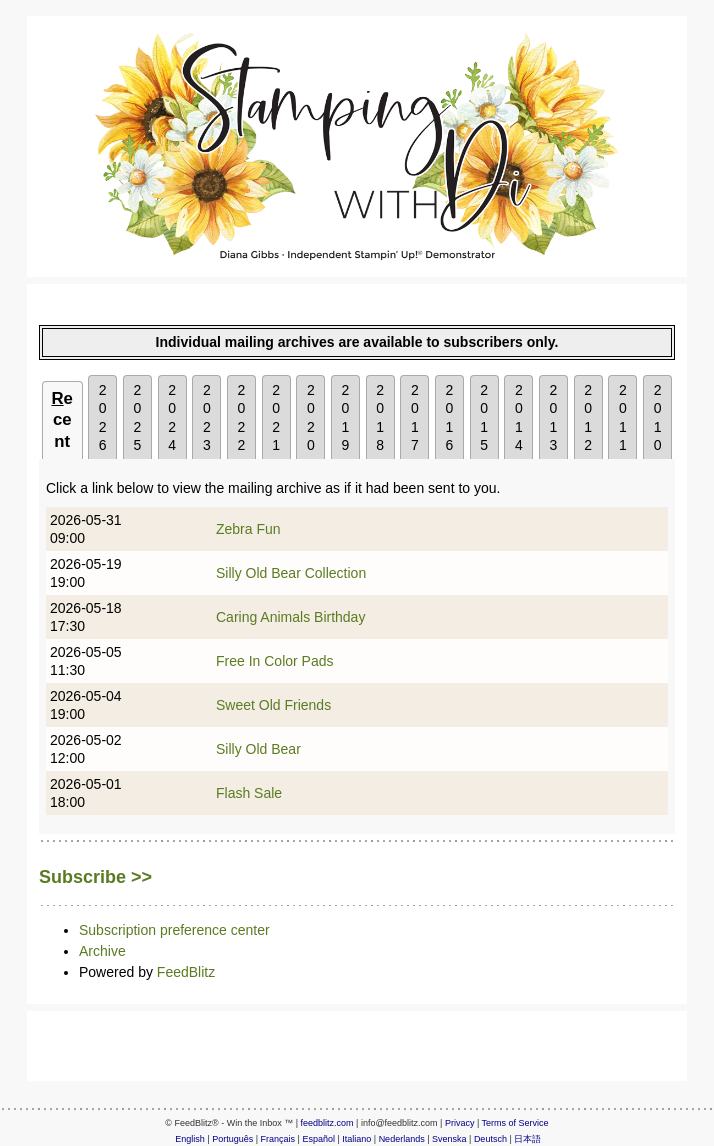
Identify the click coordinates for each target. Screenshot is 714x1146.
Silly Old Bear (258, 749)
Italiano (356, 1139)
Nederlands (402, 1139)
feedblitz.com (327, 1123)
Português (232, 1139)
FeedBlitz (186, 972)
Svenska (449, 1139)
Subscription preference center (174, 930)
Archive (102, 951)
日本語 (527, 1139)
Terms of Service (515, 1123)
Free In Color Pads (275, 661)
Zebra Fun (248, 529)
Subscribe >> (95, 877)
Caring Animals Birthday (290, 617)
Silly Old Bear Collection (291, 573)
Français (278, 1139)
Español (318, 1139)
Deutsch (490, 1139)
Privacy (460, 1123)
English (190, 1139)
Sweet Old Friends (273, 705)
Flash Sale (249, 793)
